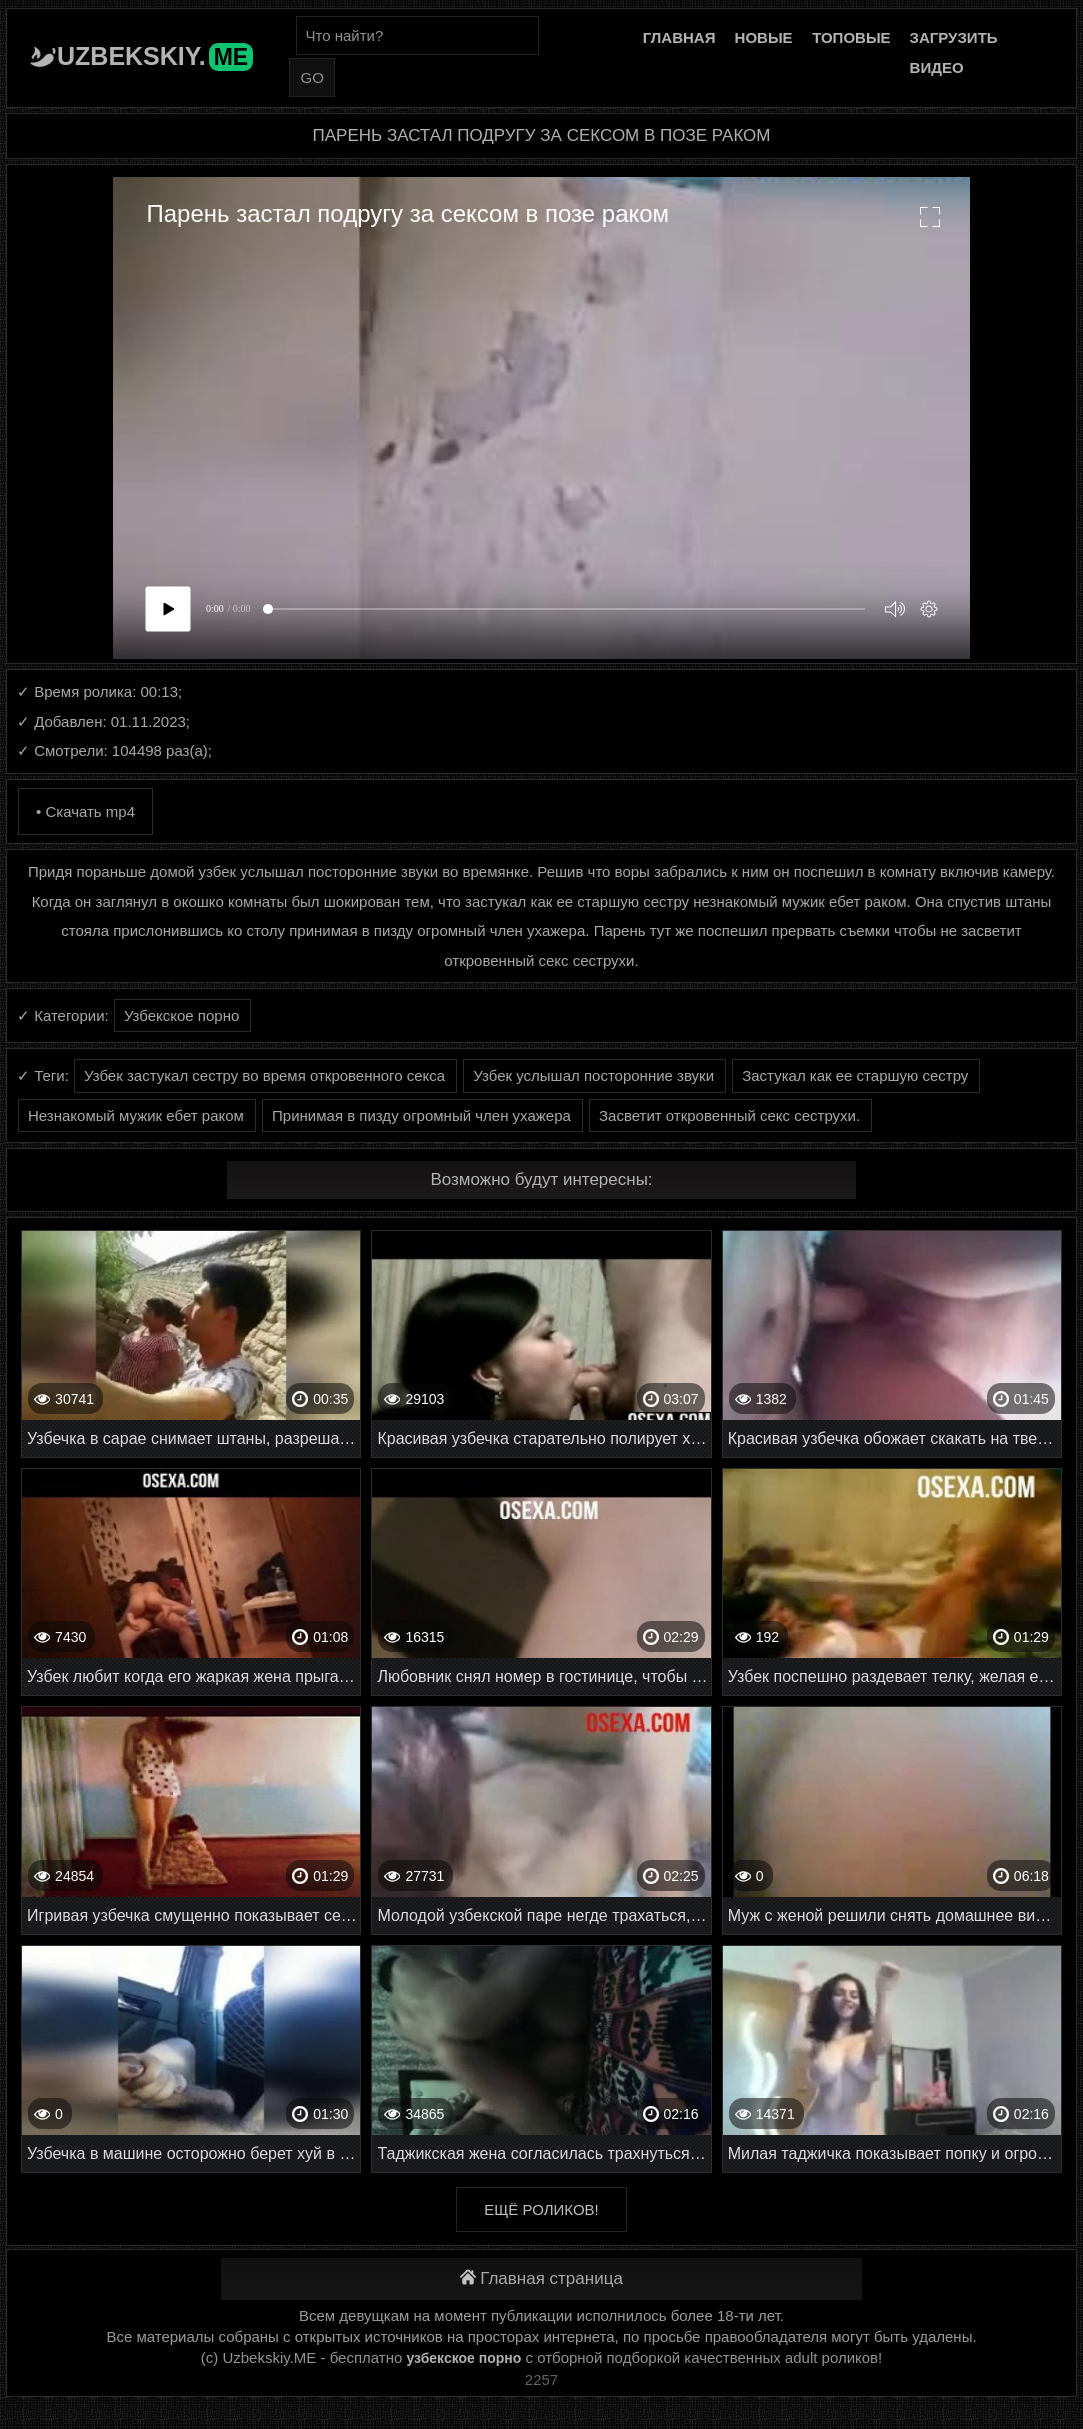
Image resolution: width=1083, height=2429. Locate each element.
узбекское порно (463, 2358)
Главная (679, 37)
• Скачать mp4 (85, 811)
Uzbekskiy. (155, 56)
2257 (541, 2379)
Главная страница (541, 2278)
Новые (764, 37)
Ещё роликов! (541, 2209)
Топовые (851, 37)
